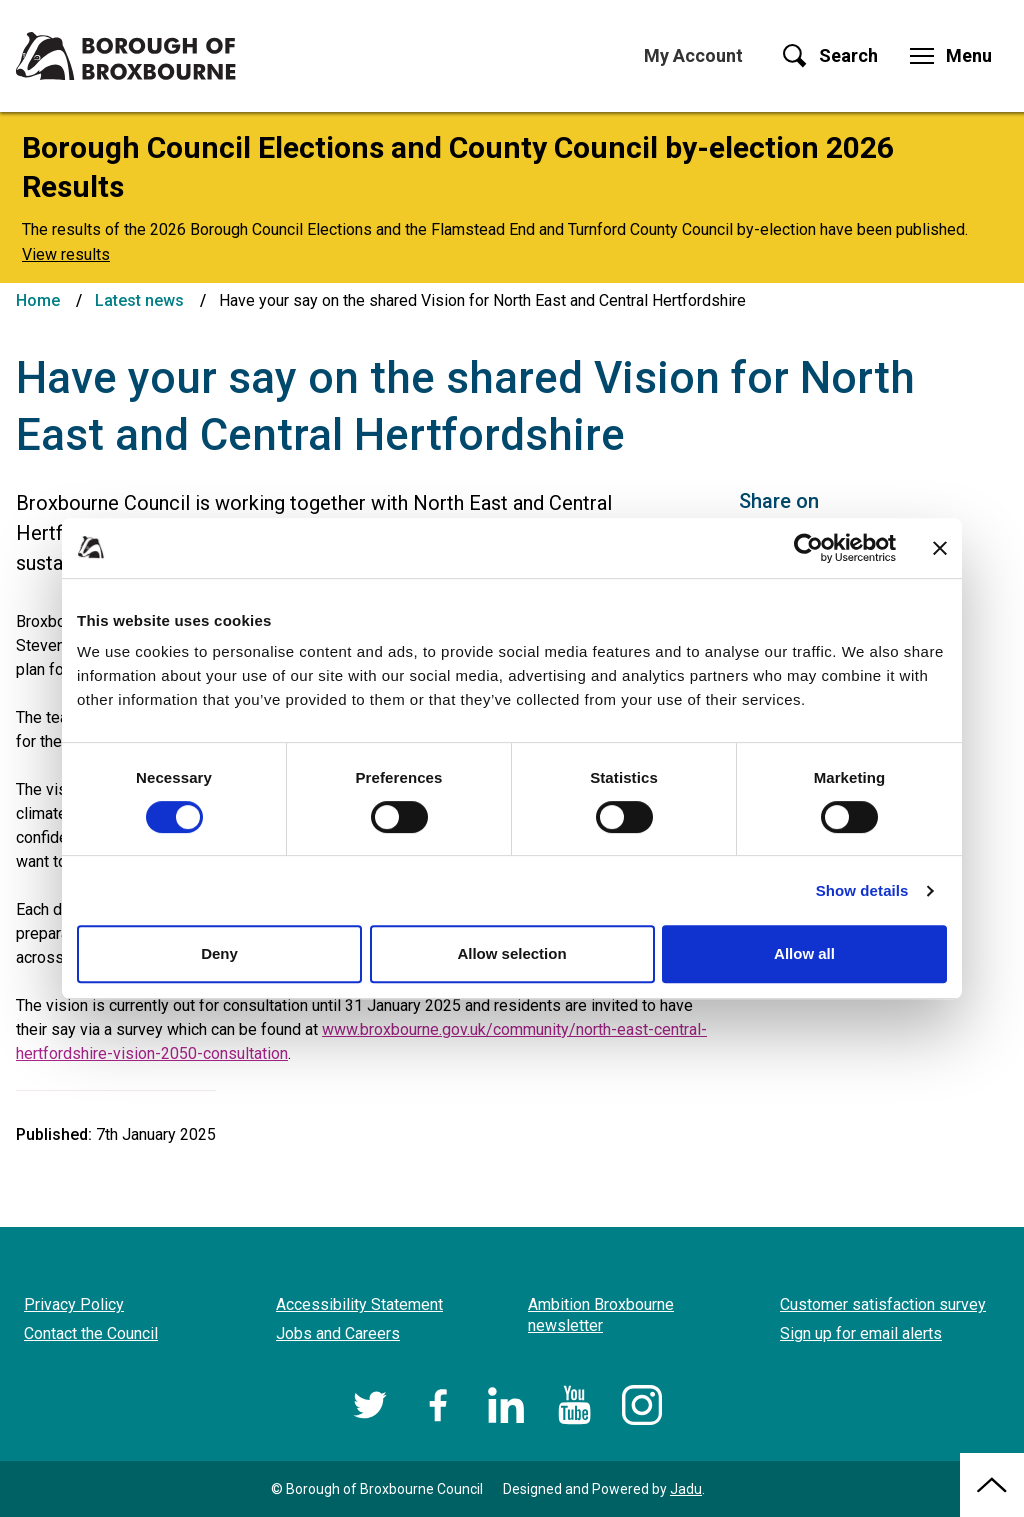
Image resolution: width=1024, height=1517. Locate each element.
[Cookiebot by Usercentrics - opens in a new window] (808, 548)
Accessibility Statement (359, 1304)
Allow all (804, 953)
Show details (862, 890)
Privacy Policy (74, 1304)
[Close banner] (940, 548)
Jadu (686, 1489)
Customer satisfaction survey (883, 1304)
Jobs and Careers (338, 1333)
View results (66, 254)
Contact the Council (91, 1333)
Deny (219, 953)
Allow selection (511, 953)
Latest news (139, 300)
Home (38, 300)
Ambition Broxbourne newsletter (601, 1315)
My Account (693, 55)
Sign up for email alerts (861, 1333)
